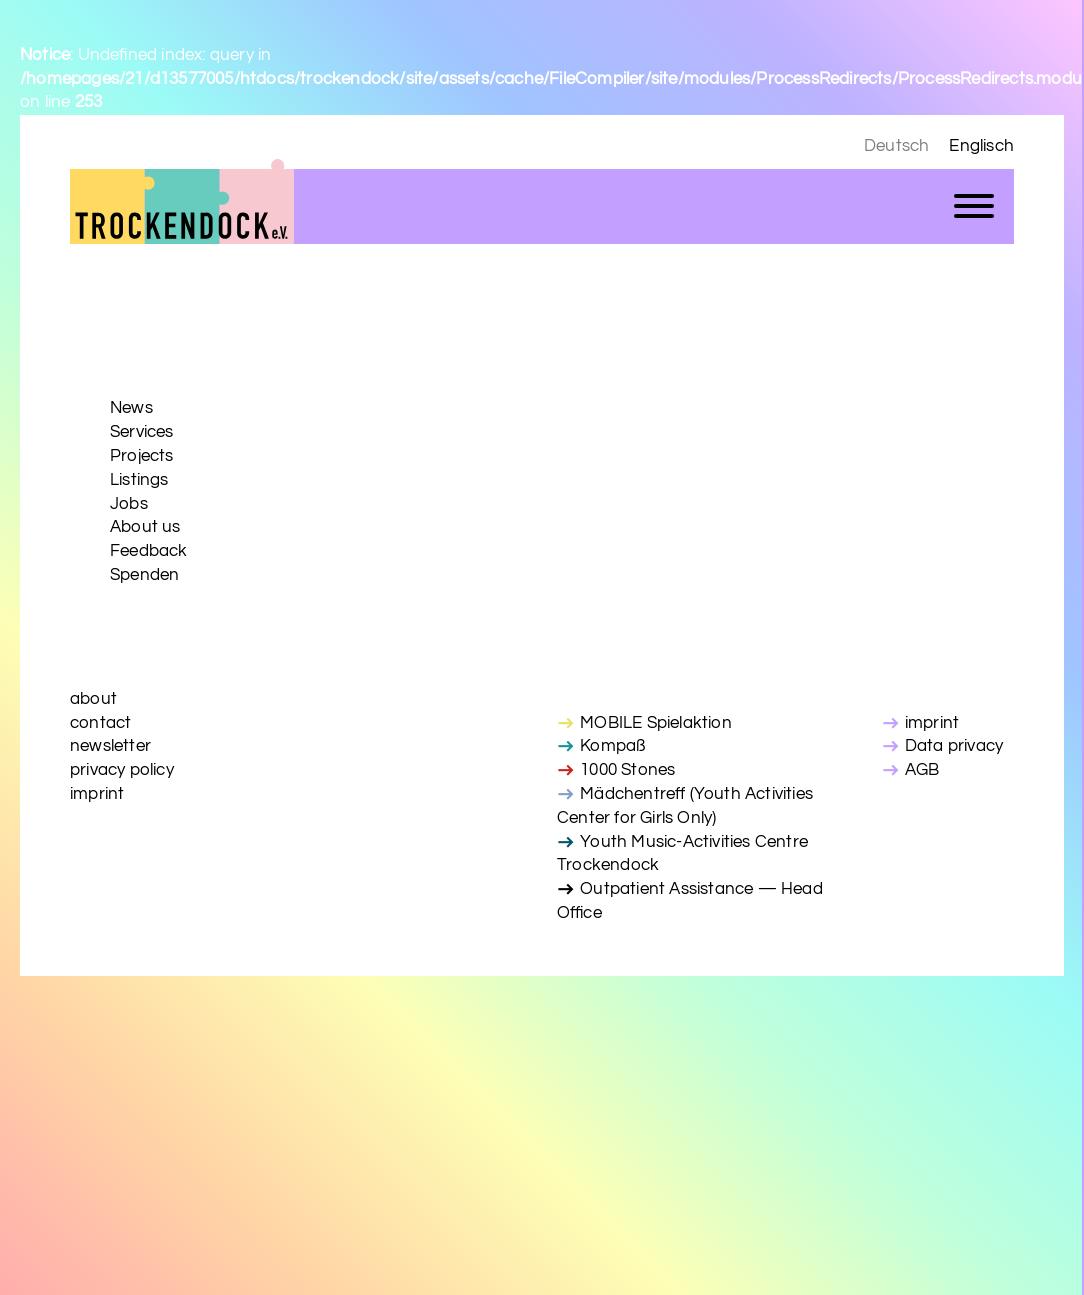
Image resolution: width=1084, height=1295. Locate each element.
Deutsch (896, 146)
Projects (142, 456)
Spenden (144, 575)
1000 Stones (627, 770)
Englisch (981, 146)
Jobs (129, 504)
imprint (97, 794)
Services (142, 432)
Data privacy (954, 746)
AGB (922, 770)
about (93, 699)
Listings (139, 480)
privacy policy (122, 770)
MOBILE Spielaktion (656, 723)
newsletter (110, 746)
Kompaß (612, 746)
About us (145, 527)
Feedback (149, 551)
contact (100, 723)
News (131, 408)
